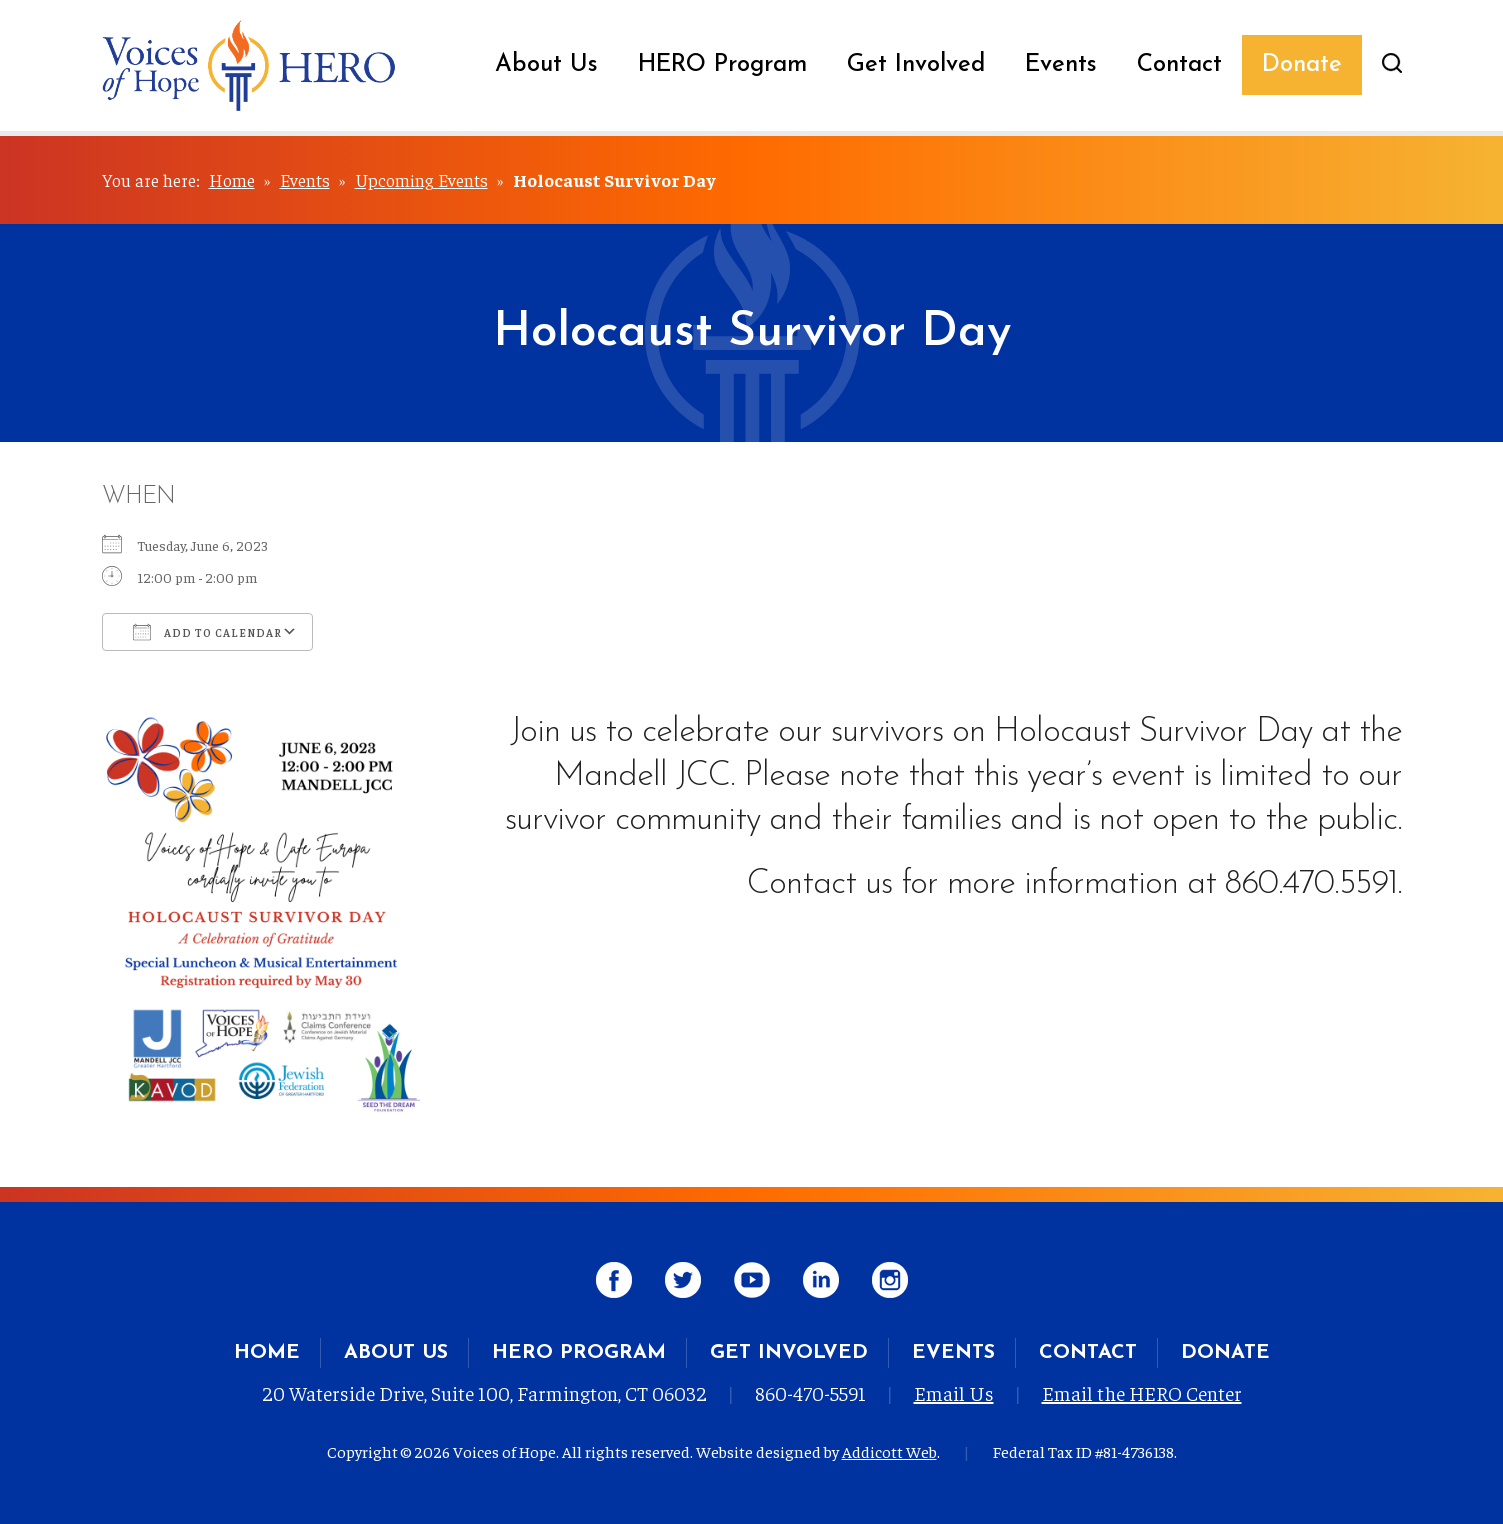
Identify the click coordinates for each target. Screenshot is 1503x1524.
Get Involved (916, 65)
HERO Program (722, 65)
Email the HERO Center (1142, 1392)
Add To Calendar (207, 632)
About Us (546, 65)
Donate (1302, 65)
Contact (1179, 65)
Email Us (954, 1392)
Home (232, 179)
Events (1061, 65)
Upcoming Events (421, 179)
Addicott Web (889, 1451)
